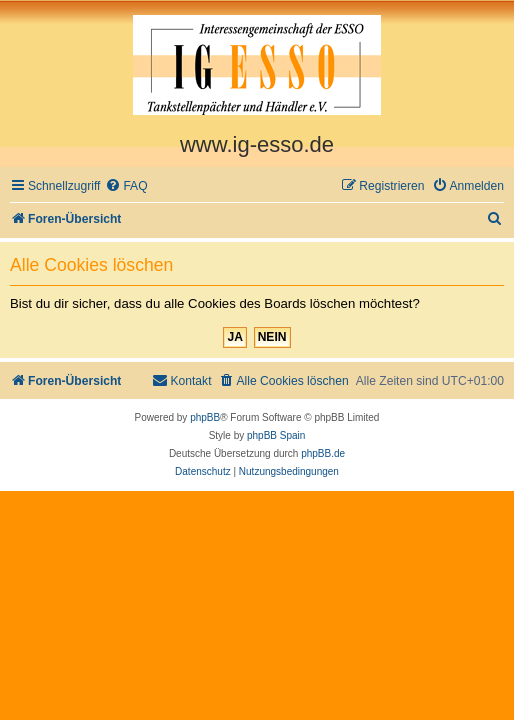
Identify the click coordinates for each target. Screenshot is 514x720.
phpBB (205, 417)
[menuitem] (126, 186)
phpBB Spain (276, 435)
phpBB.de (323, 453)
